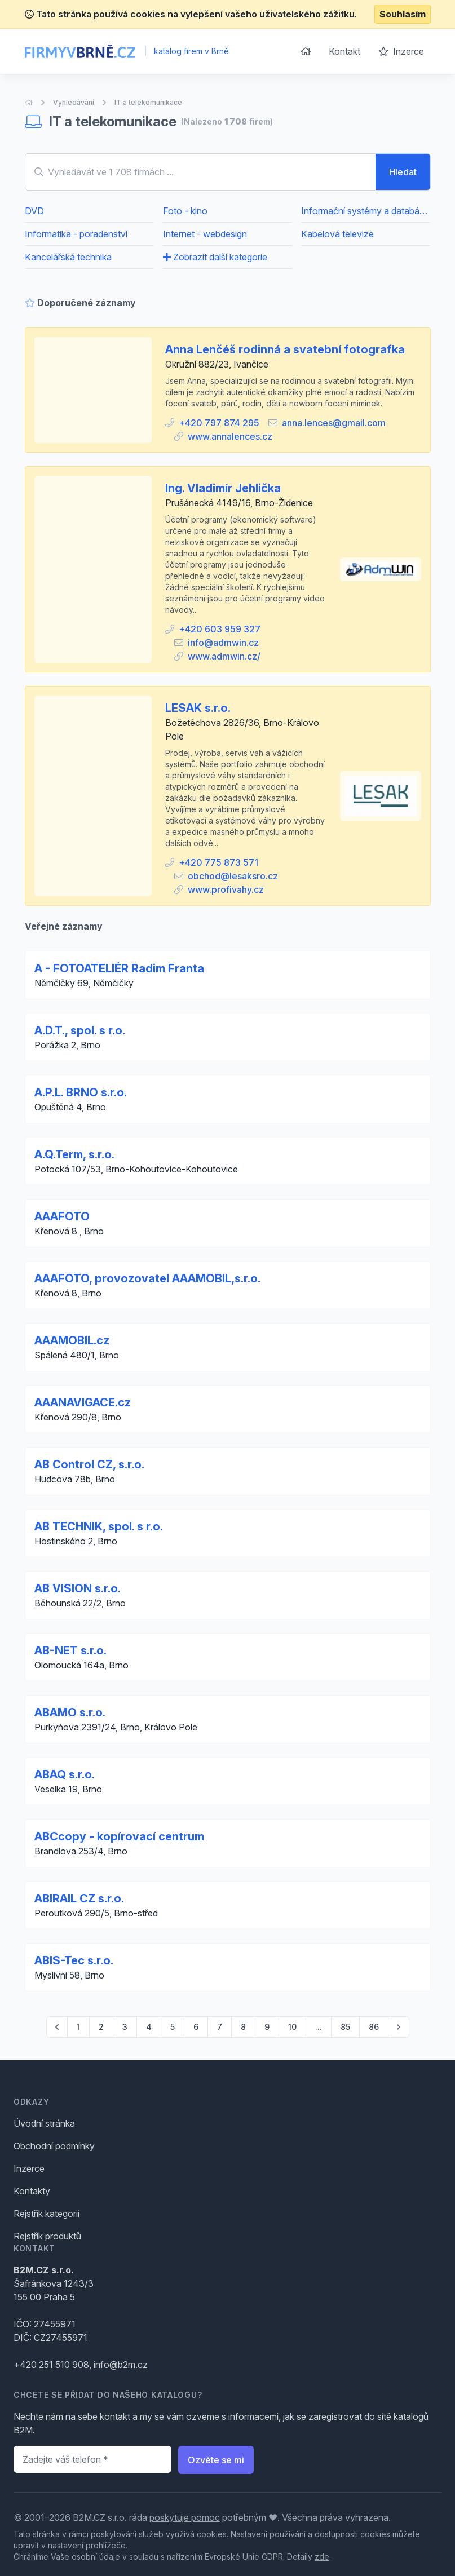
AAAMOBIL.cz (71, 1340)
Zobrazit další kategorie (215, 257)
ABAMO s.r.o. (69, 1712)
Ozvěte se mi (216, 2460)
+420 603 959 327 (219, 629)
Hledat (403, 172)
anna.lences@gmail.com (334, 422)
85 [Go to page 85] (345, 2026)
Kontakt (344, 51)
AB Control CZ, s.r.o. (89, 1464)
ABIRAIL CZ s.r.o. (79, 1898)
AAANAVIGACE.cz (82, 1402)
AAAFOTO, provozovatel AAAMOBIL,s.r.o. (147, 1278)
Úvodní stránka (44, 2123)
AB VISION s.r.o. (77, 1588)
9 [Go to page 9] (267, 2026)
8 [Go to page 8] (243, 2026)
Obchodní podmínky (54, 2146)
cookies (212, 2534)
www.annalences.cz (230, 436)
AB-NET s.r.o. (70, 1650)
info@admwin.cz (223, 642)
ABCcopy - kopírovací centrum (119, 1836)
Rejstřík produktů (47, 2236)
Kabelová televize (337, 234)
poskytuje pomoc (184, 2517)
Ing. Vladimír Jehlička (223, 488)
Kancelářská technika (68, 257)
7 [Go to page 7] (219, 2026)
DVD (34, 210)
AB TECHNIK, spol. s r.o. (98, 1526)
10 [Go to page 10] (292, 2026)
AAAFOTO (62, 1216)
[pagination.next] (398, 2027)
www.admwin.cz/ (224, 656)
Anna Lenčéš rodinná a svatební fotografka (285, 349)
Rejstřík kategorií (46, 2213)
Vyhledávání (73, 102)
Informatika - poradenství (76, 234)
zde (322, 2556)
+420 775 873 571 (218, 862)
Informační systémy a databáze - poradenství (365, 210)
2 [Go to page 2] (101, 2026)
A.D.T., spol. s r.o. (79, 1030)
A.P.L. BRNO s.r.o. (80, 1092)
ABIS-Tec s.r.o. (73, 1960)
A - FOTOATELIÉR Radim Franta (119, 968)
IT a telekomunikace (148, 102)
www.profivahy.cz (226, 889)
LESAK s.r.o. (198, 708)
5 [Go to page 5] (172, 2026)
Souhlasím (402, 14)
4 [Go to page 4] (149, 2026)
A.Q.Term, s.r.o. (74, 1154)
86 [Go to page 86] (374, 2026)
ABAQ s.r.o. (64, 1774)
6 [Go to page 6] (195, 2026)
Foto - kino (185, 210)
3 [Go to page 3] (124, 2026)
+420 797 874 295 (219, 422)
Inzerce (401, 51)
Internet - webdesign (205, 234)
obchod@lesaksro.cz (233, 876)
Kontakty (32, 2191)
